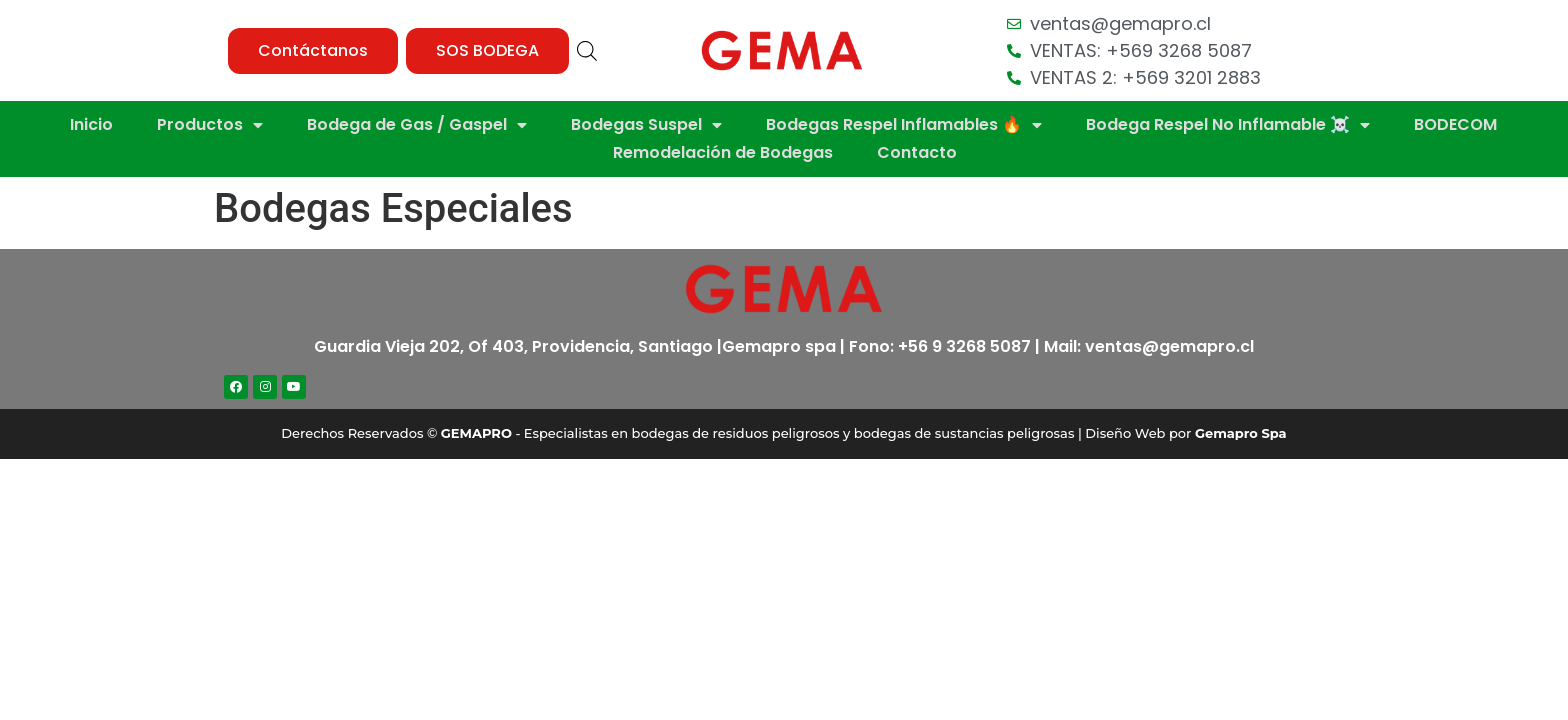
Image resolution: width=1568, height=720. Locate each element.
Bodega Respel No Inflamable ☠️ (1228, 125)
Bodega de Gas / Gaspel (417, 125)
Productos (210, 125)
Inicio (91, 124)
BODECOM (1455, 124)
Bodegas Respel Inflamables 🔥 (904, 125)
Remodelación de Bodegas (723, 152)
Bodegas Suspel (646, 125)
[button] (313, 51)
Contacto (917, 152)
